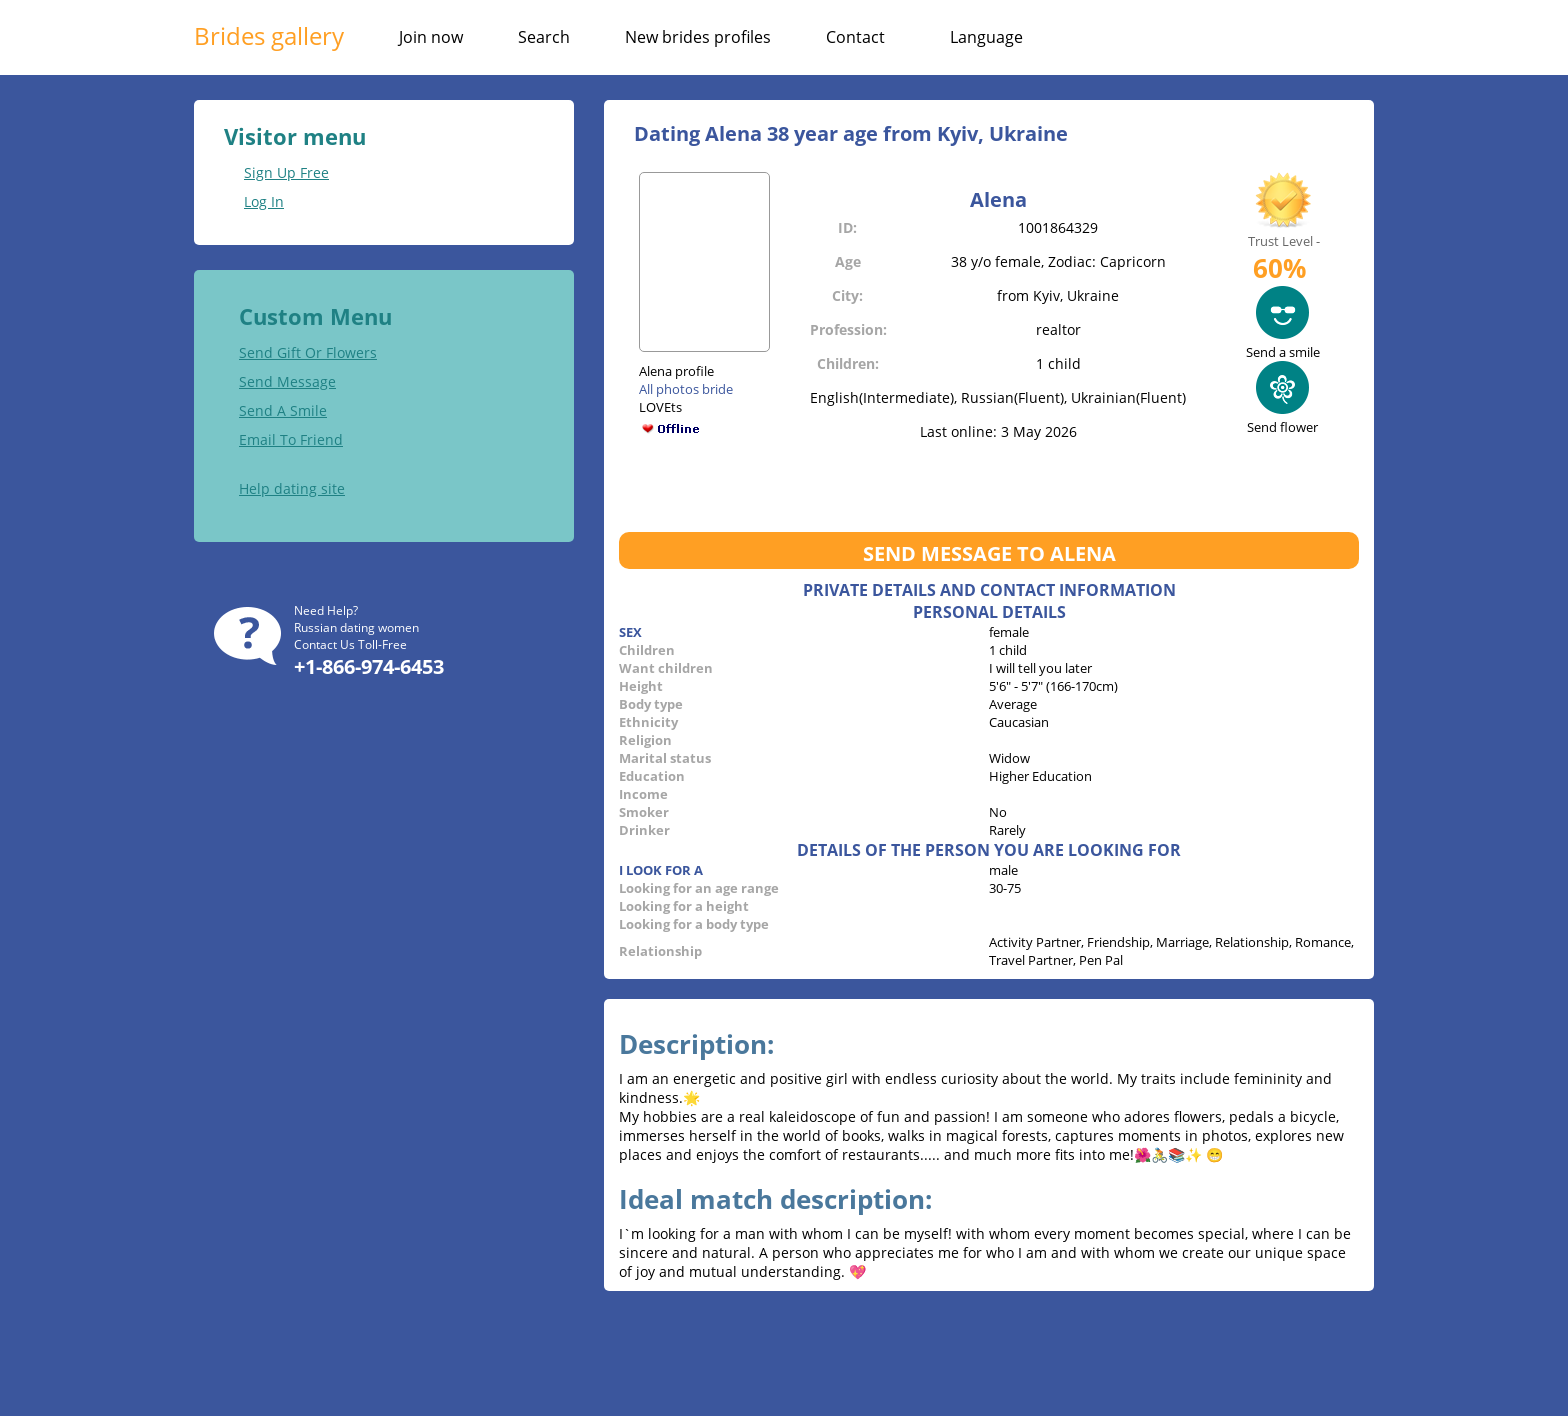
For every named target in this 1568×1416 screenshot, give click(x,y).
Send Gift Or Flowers (308, 352)
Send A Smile (283, 410)
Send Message (287, 381)
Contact (855, 37)
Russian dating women (356, 627)
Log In (264, 201)
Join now (431, 37)
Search (544, 37)
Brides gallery (269, 35)
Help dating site (292, 488)
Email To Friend (291, 439)
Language (986, 37)
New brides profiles (698, 37)
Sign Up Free (286, 172)
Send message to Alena (989, 553)
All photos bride (686, 389)
